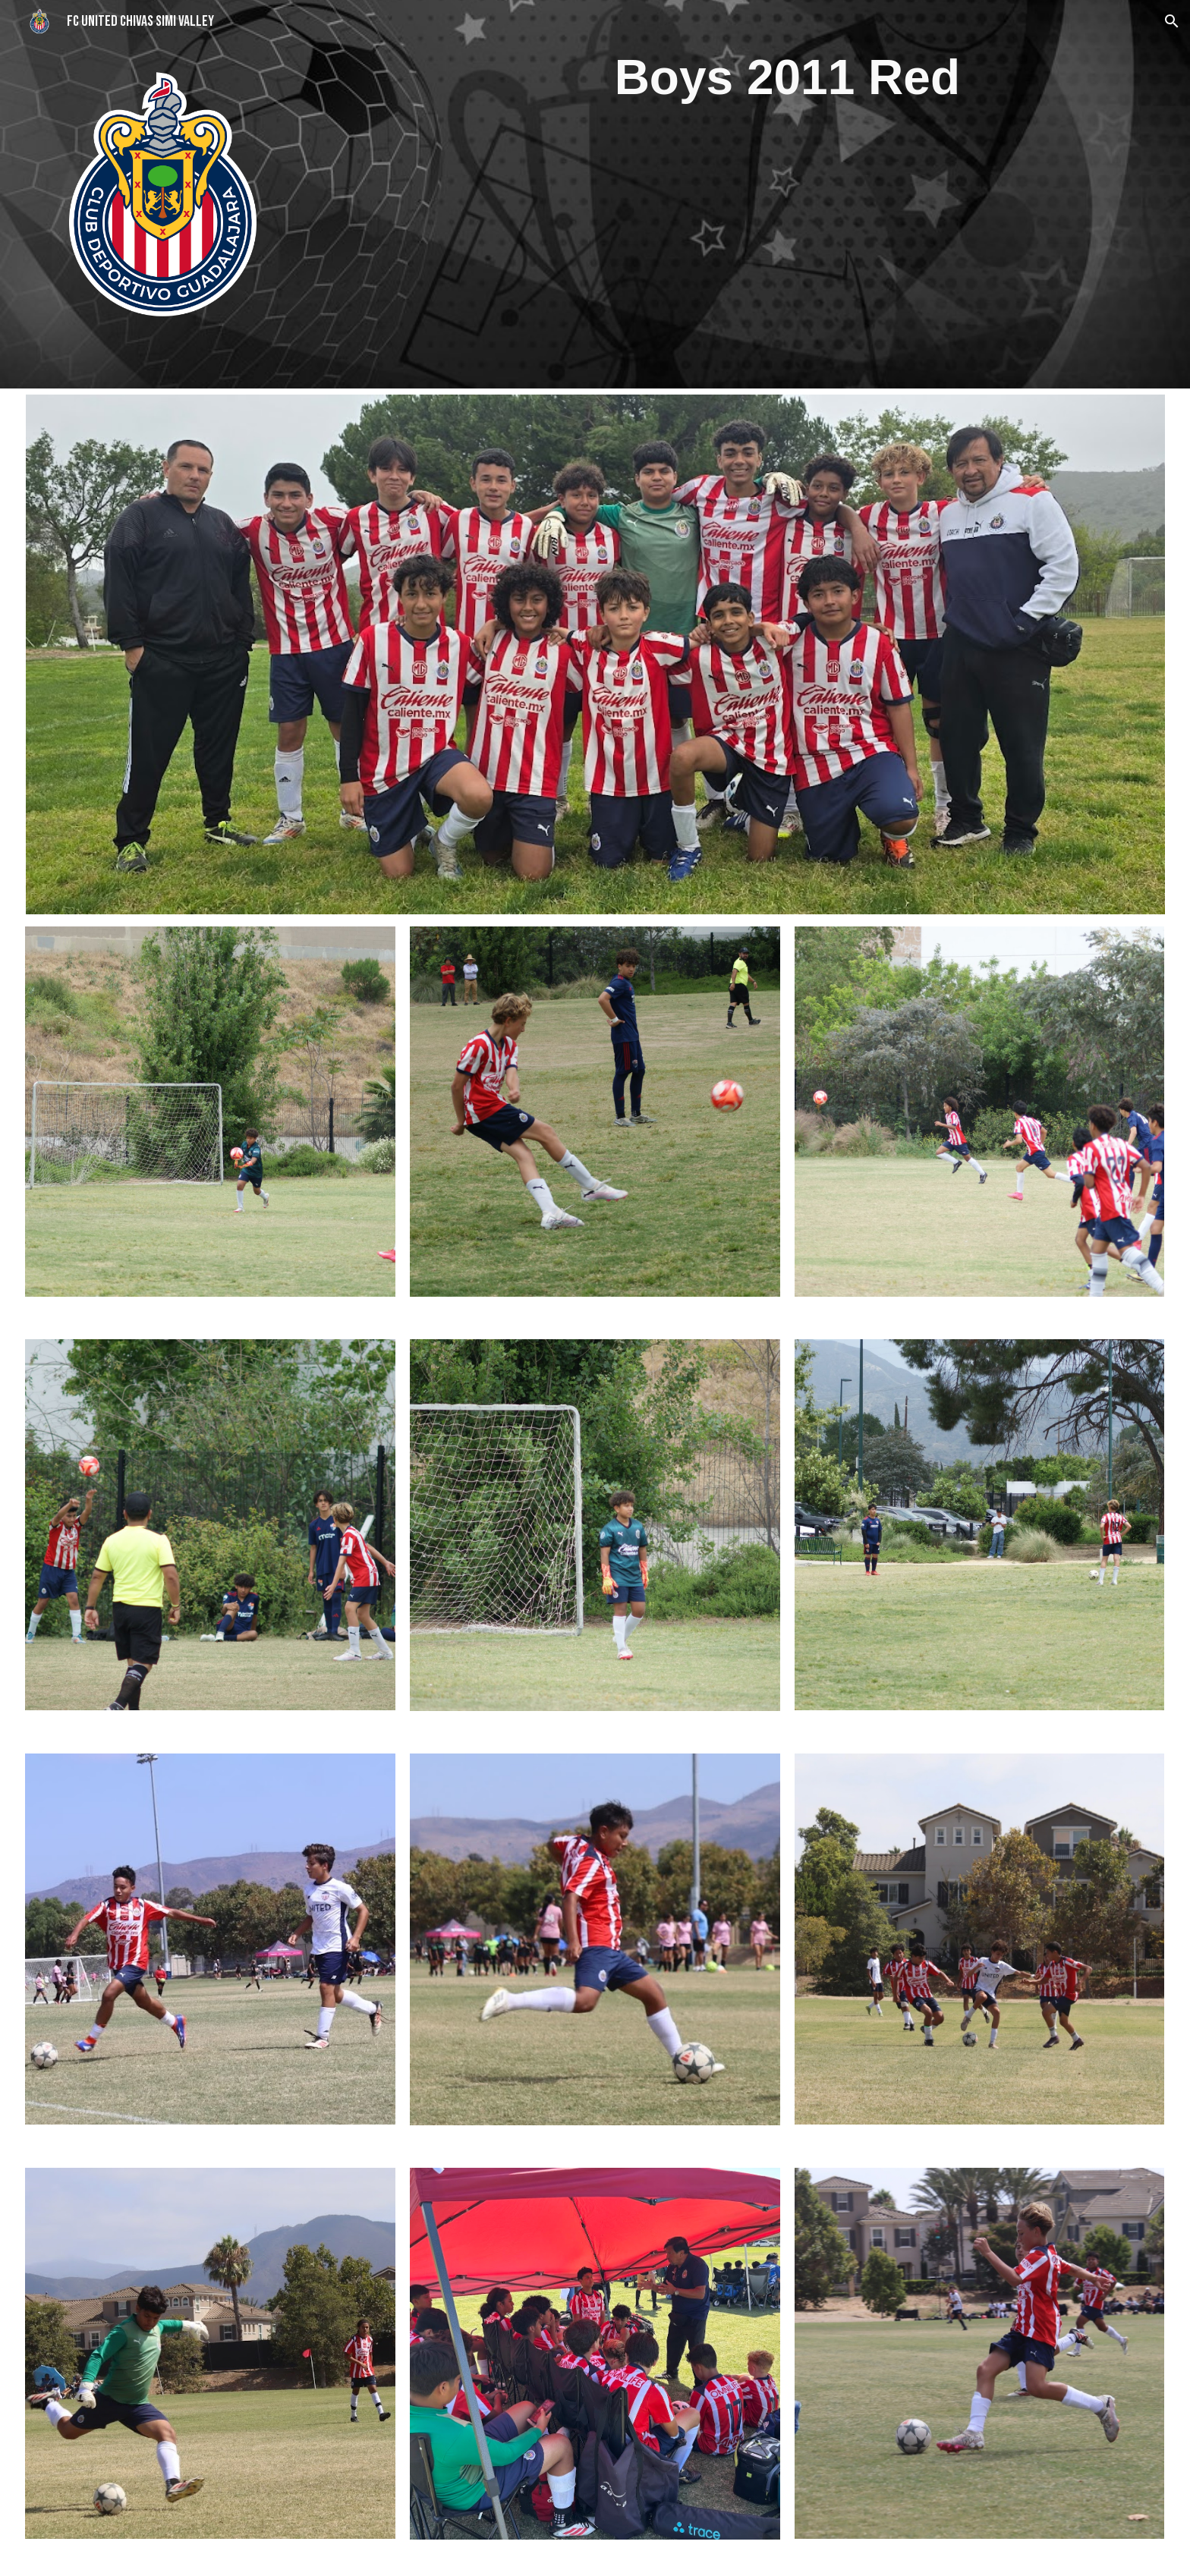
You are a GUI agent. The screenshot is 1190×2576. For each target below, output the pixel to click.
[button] (1172, 21)
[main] (787, 77)
